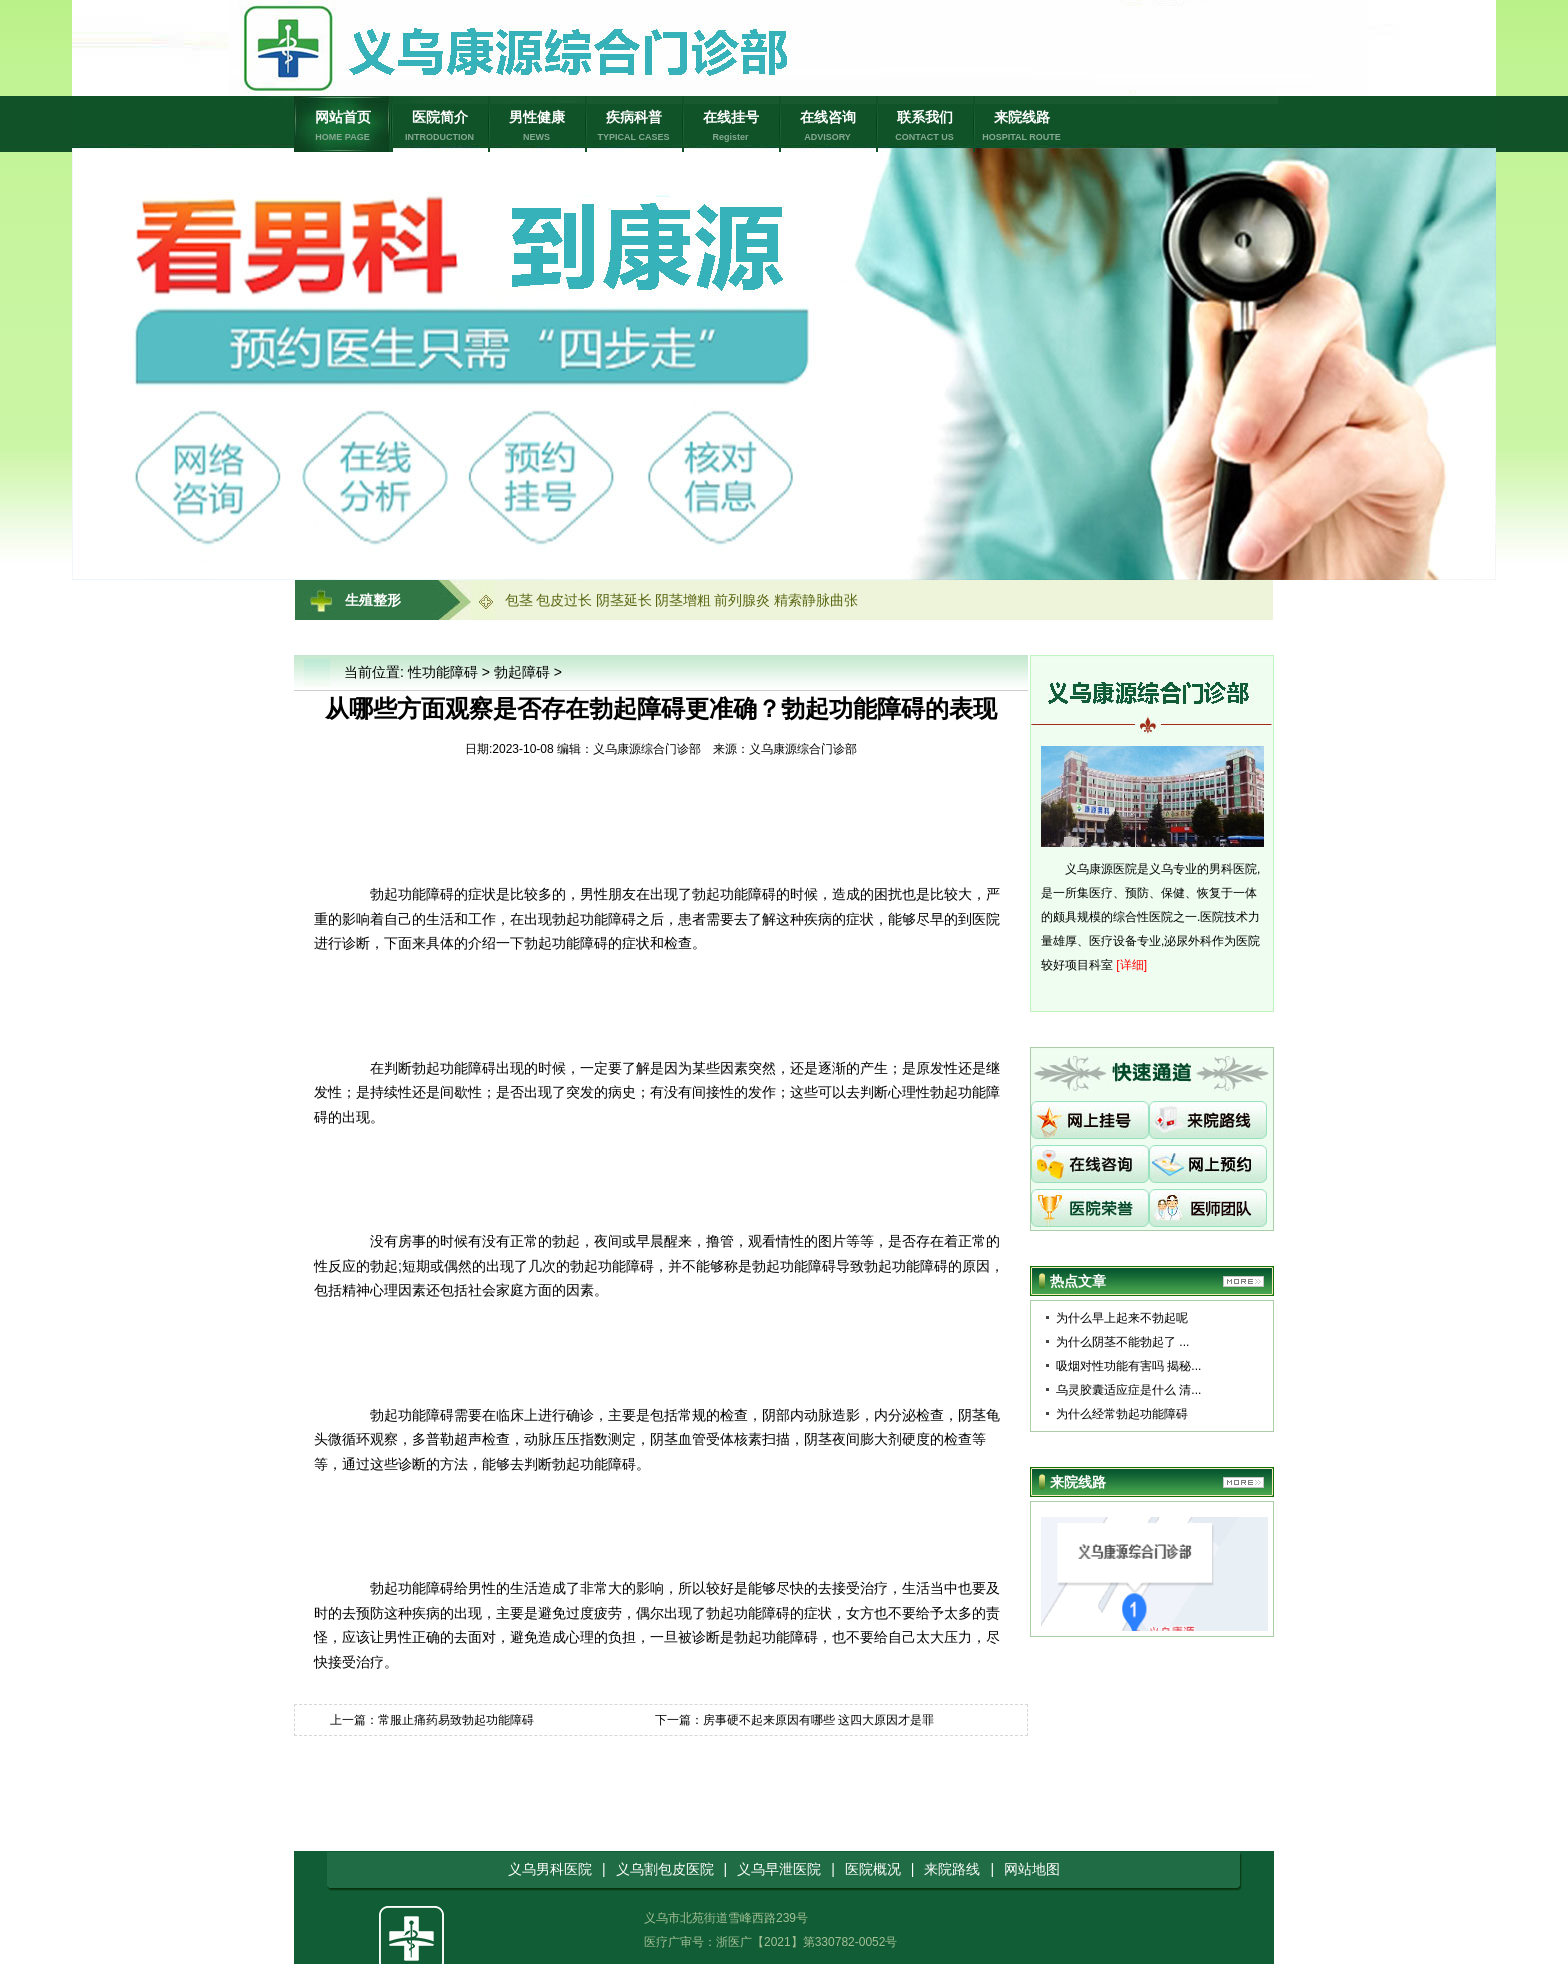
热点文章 (1078, 1281)
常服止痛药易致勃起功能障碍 (456, 1720)
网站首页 (342, 126)
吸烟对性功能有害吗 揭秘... (1128, 1366)
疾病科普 (633, 126)
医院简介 (439, 126)
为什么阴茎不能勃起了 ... (1122, 1342)
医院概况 (873, 1869)
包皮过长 (564, 600)
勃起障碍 (522, 672)
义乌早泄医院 (779, 1869)
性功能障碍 (443, 672)
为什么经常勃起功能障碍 (1122, 1414)
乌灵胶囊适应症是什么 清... (1128, 1390)
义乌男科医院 (550, 1869)
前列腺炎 (742, 600)
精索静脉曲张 (816, 600)
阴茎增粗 (683, 600)
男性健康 (536, 126)
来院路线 (952, 1869)
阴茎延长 (624, 600)
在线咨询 (827, 126)
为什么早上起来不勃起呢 (1122, 1318)
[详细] (1131, 965)
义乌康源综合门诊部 (803, 749)
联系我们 (924, 126)
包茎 (519, 600)
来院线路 (1021, 126)
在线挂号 (730, 126)
